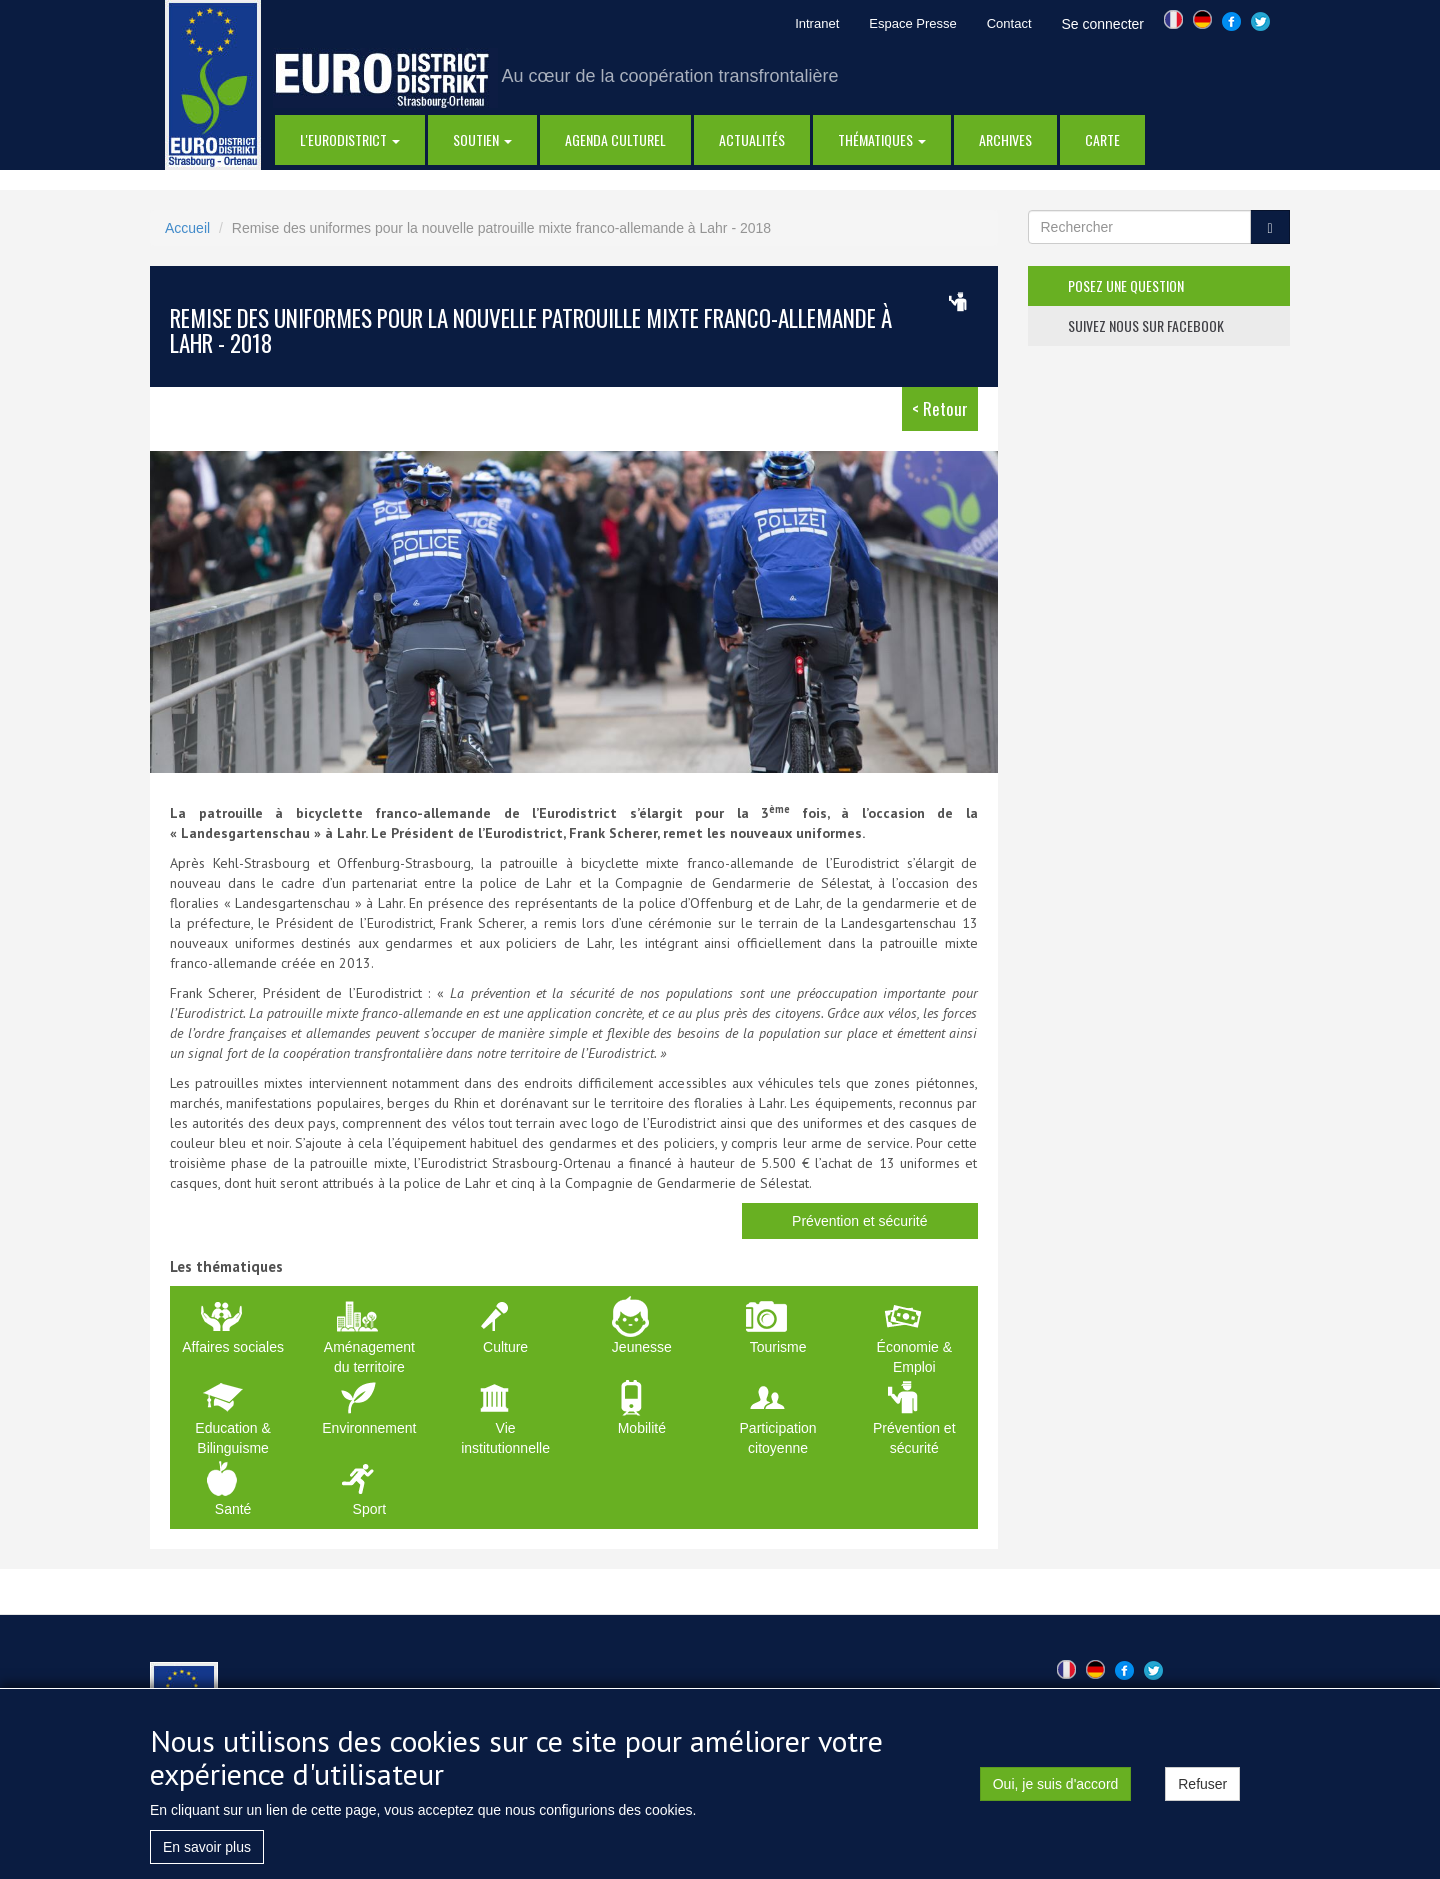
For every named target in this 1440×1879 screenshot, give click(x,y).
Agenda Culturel (615, 139)
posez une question (1126, 285)
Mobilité (642, 1428)
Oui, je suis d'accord (1056, 1798)
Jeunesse (642, 1347)
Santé (233, 1509)
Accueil (187, 228)
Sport (369, 1509)
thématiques (882, 139)
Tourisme (778, 1347)
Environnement (369, 1428)
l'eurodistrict (350, 139)
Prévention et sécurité (859, 1221)
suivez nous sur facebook (1146, 325)
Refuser (1202, 1798)
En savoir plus (207, 1861)
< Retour (940, 408)
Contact (1009, 23)
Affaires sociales (233, 1347)
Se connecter (1103, 24)
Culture (505, 1347)
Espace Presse (912, 23)
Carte (1102, 139)
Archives (1005, 139)
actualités (752, 139)
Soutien (482, 139)
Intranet (817, 23)
